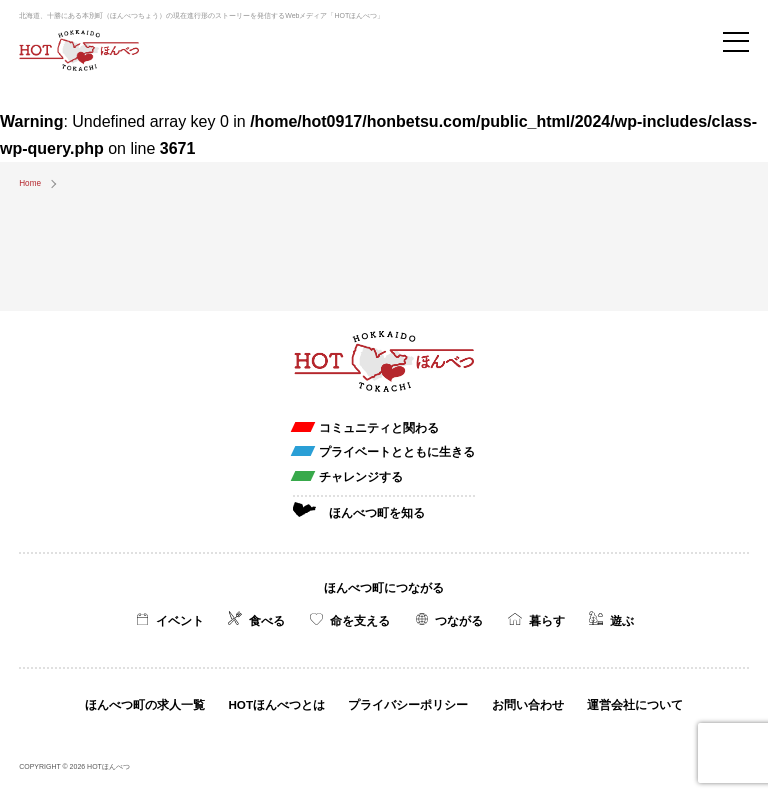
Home (30, 183)
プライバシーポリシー (408, 704)
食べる (267, 620)
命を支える (360, 620)
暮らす (547, 620)
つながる (459, 620)
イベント (180, 620)
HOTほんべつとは (276, 704)
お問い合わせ (528, 704)
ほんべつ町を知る (377, 512)
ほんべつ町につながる (384, 587)
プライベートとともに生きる (397, 451)
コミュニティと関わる (379, 427)
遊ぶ (622, 620)
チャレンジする (361, 476)
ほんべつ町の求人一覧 (145, 704)
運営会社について (635, 704)
